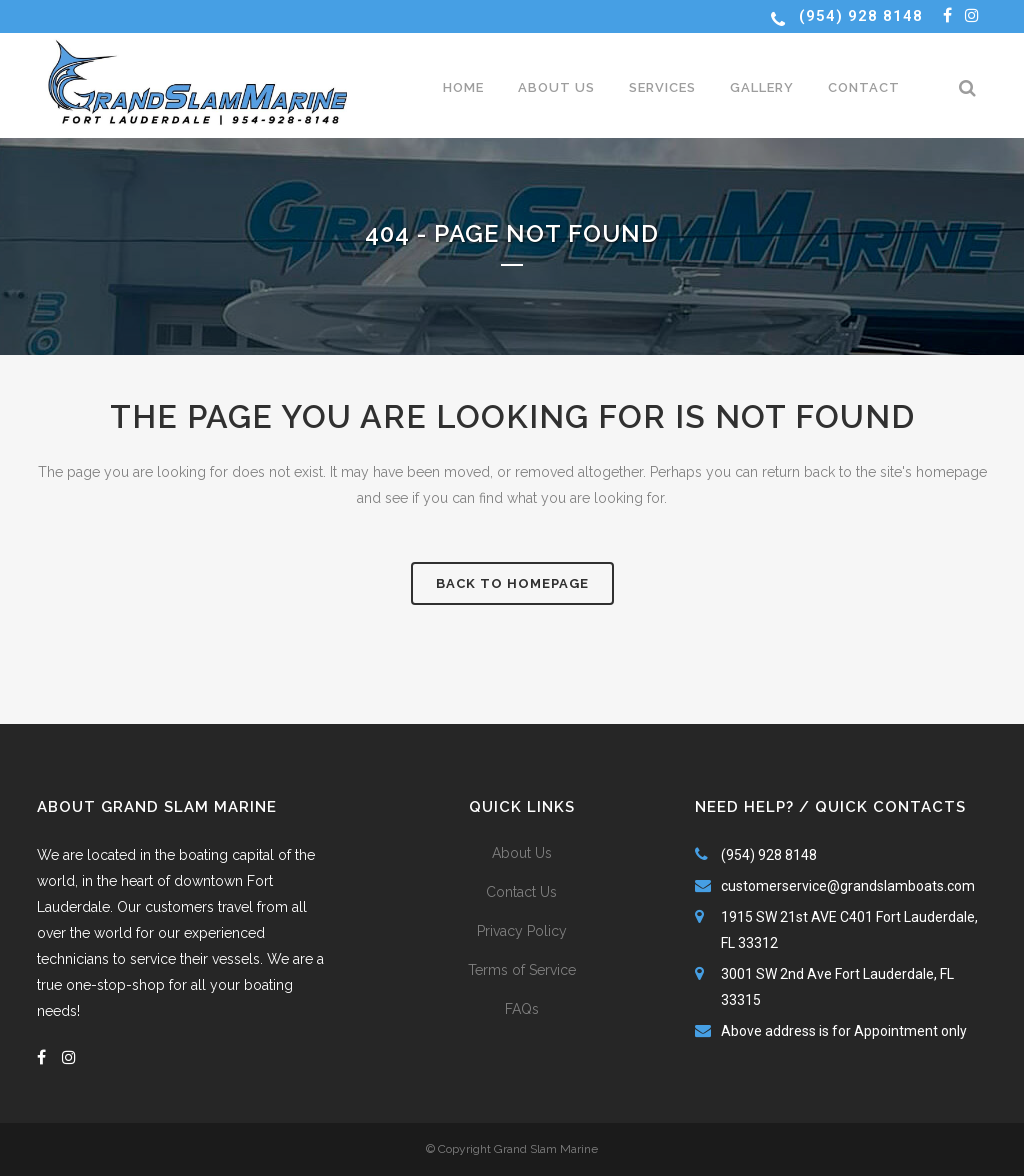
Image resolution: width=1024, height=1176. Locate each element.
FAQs (522, 1009)
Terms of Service (522, 970)
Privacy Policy (522, 931)
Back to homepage (512, 583)
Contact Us (521, 892)
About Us (522, 853)
